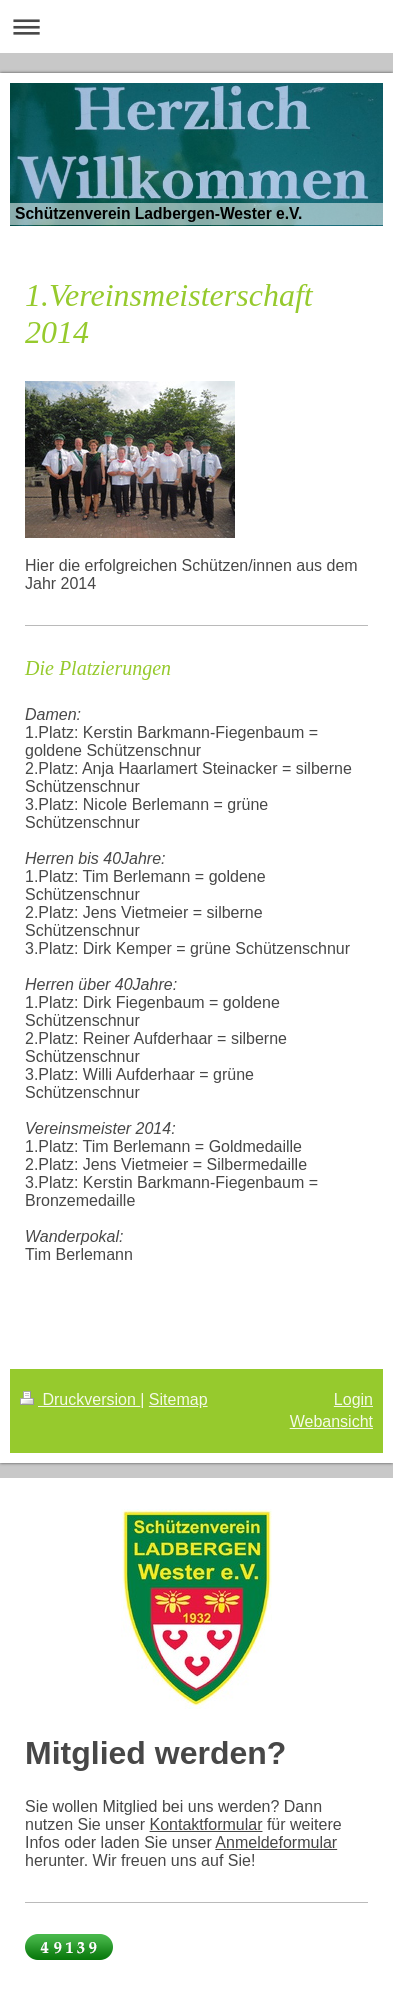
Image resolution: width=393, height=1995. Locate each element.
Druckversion (80, 1399)
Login (353, 1399)
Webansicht (331, 1421)
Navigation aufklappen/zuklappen (196, 26)
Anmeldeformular (276, 1842)
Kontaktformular (206, 1824)
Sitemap (178, 1399)
